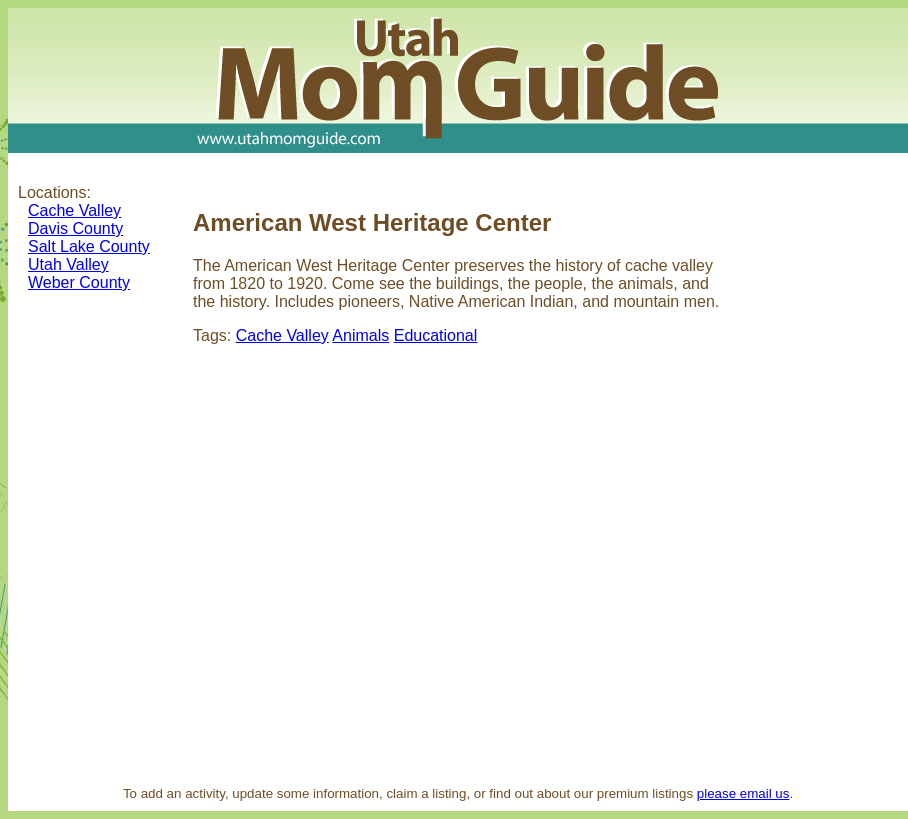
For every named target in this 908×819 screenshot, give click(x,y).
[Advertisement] (823, 474)
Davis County (75, 228)
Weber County (79, 282)
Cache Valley (74, 210)
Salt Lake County (89, 246)
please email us (743, 793)
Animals (360, 335)
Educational (436, 335)
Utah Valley (68, 264)
